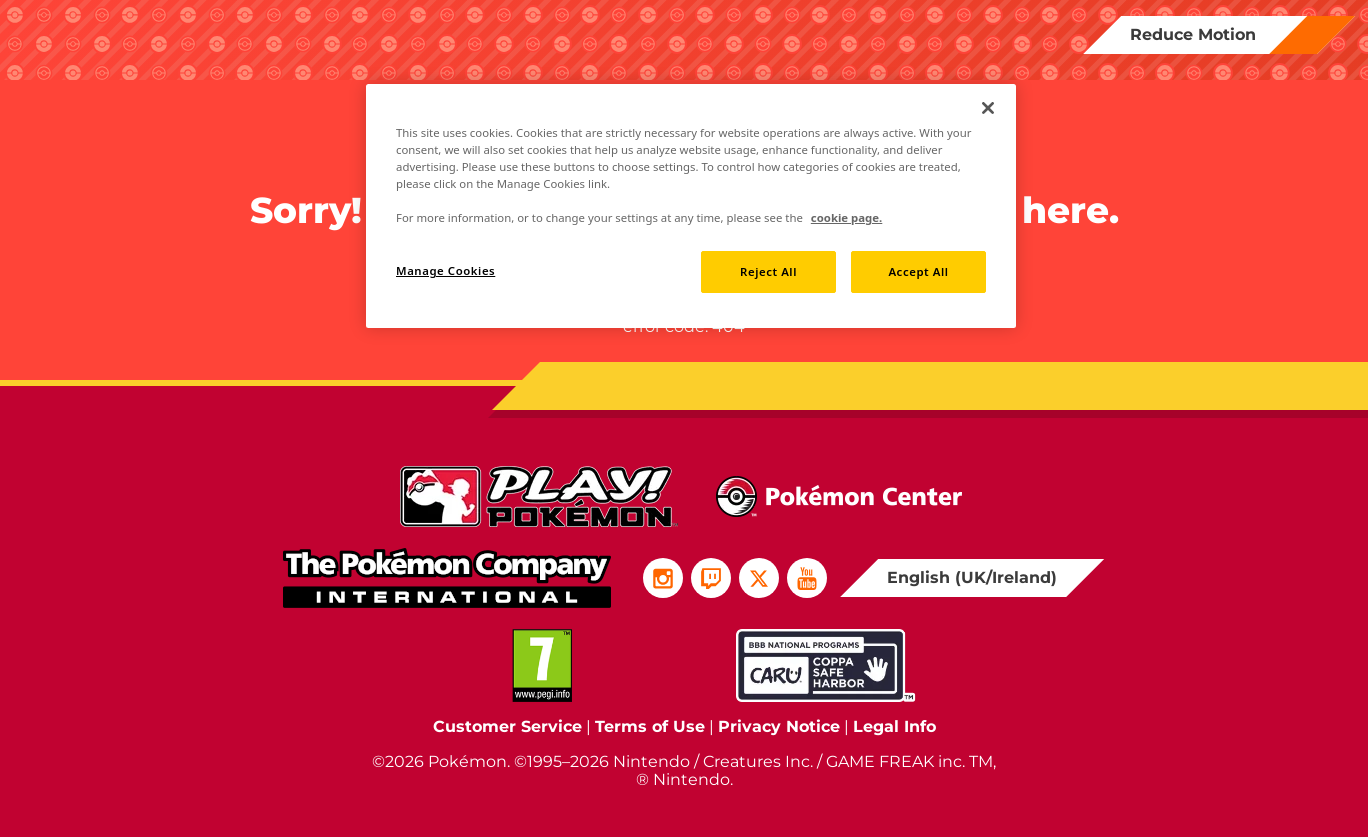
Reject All (768, 271)
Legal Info (894, 726)
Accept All (918, 271)
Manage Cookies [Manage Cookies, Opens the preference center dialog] (445, 270)
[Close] (988, 108)
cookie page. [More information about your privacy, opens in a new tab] (846, 217)
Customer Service (507, 726)
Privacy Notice (779, 726)
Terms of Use (650, 726)
